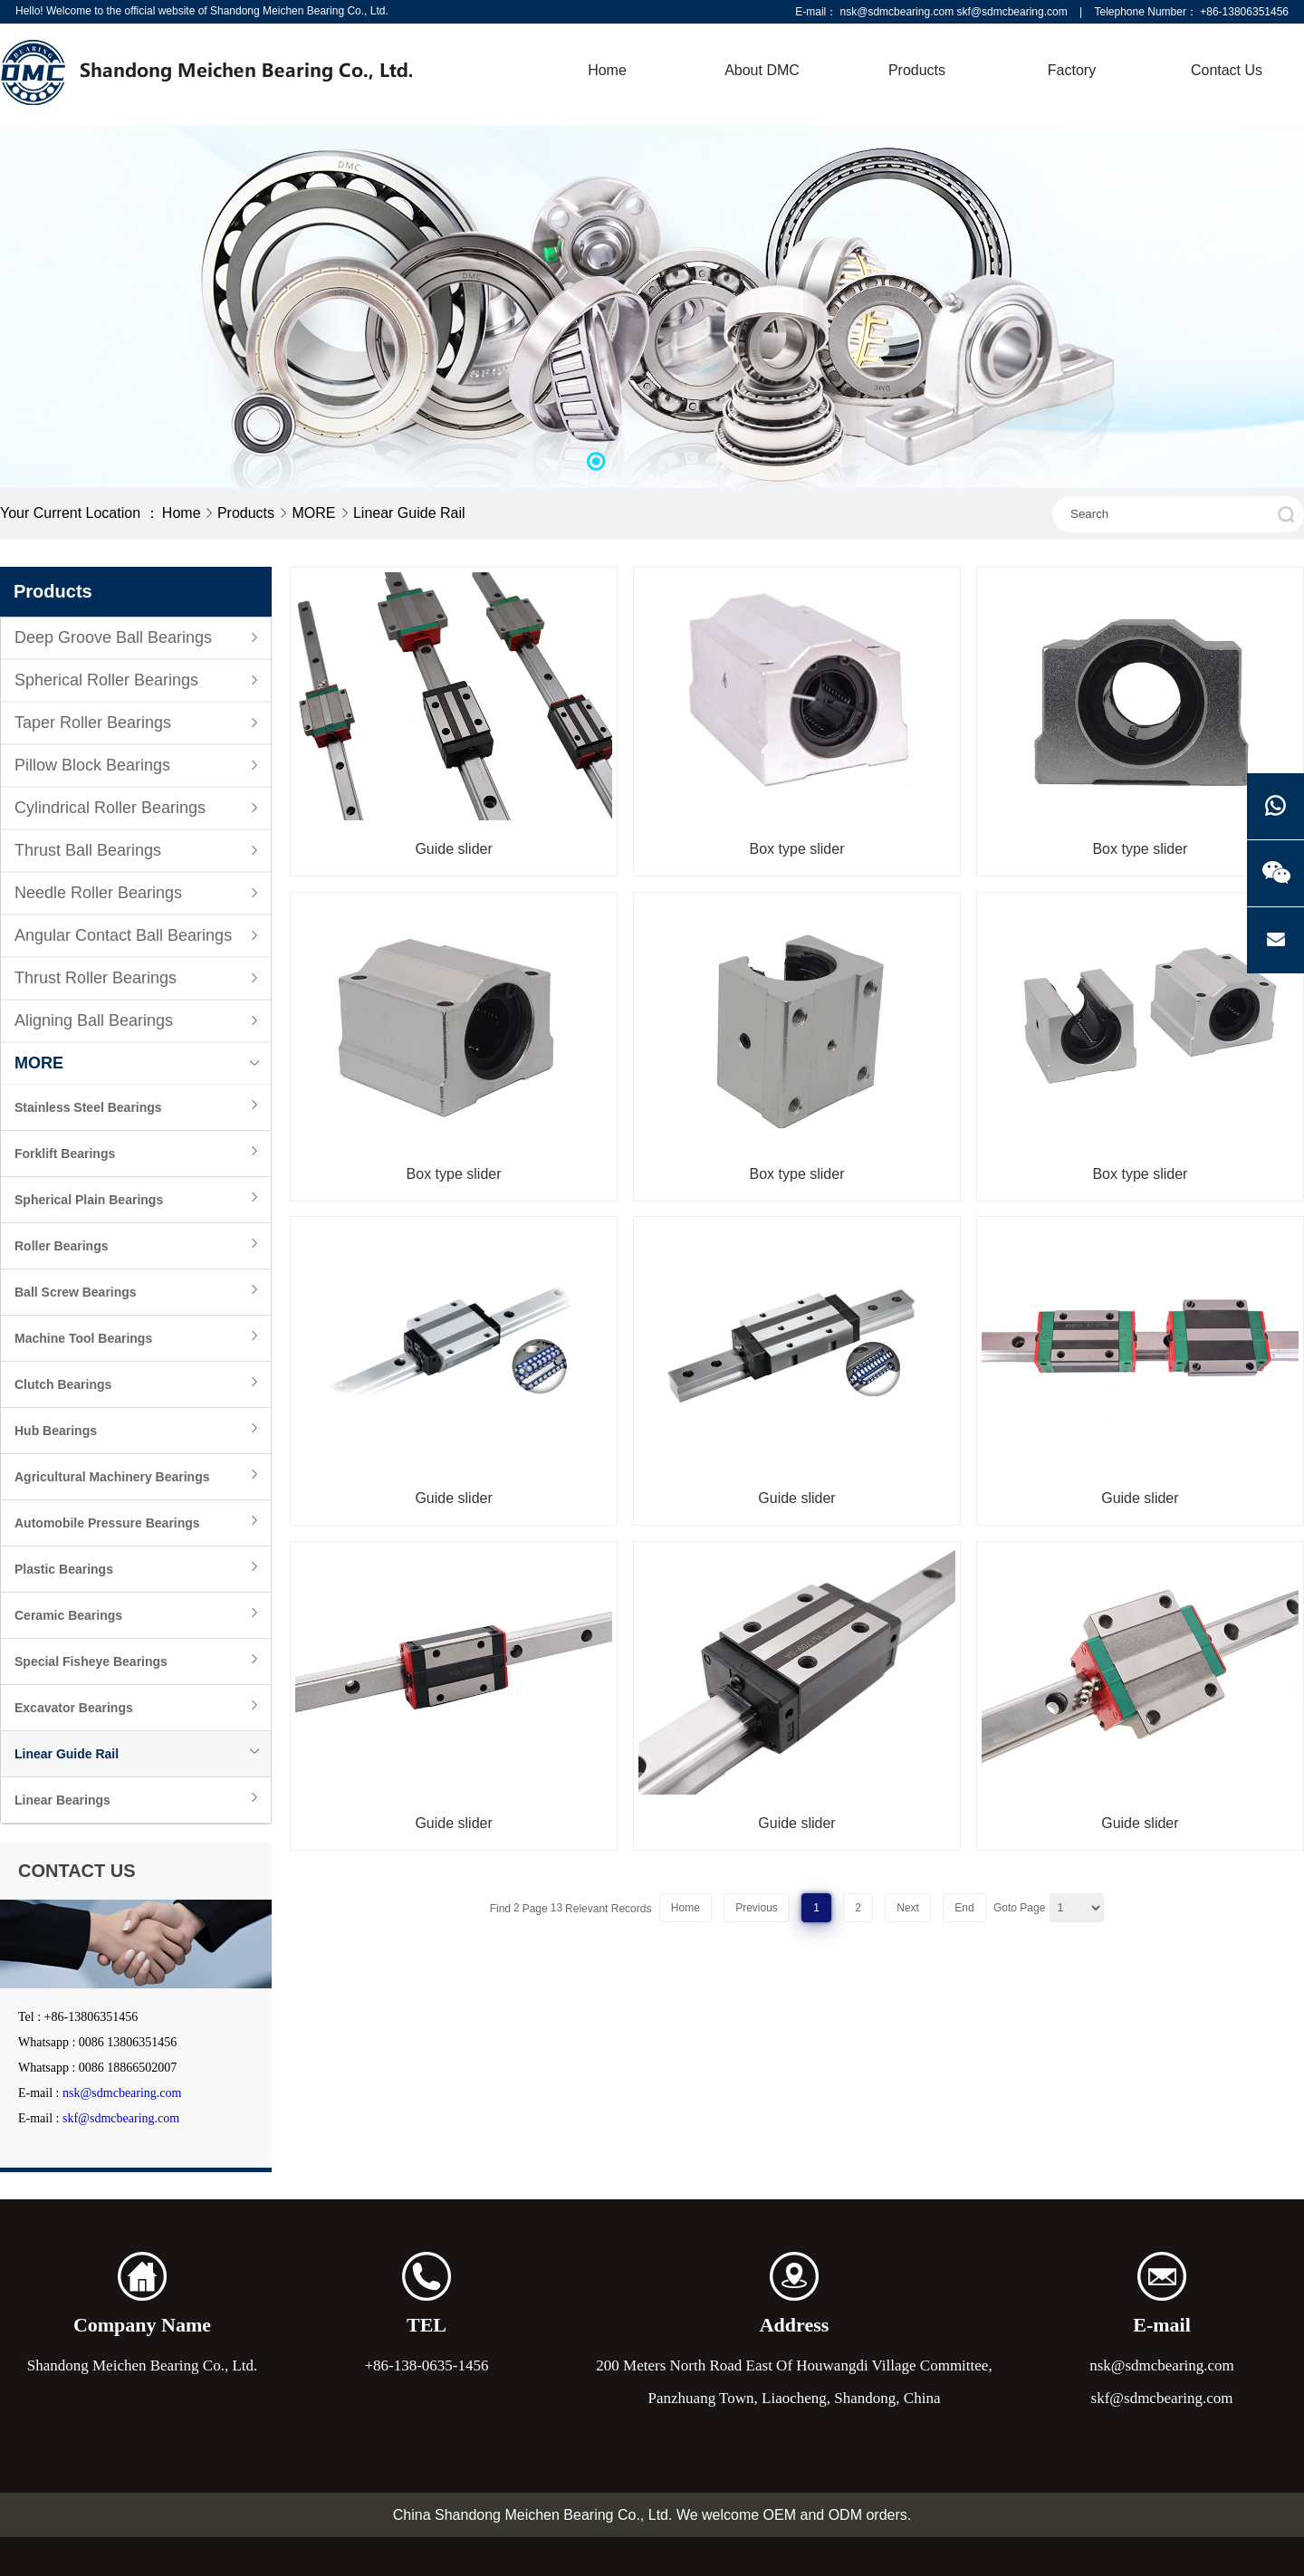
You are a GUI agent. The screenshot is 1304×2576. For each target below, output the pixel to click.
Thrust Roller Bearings (95, 978)
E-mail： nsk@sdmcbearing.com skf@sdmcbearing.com (931, 11)
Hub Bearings (55, 1430)
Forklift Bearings (64, 1153)
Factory (1072, 70)
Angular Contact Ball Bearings (123, 935)
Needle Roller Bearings (98, 893)
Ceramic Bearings (68, 1615)
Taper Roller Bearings (92, 722)
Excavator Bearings (73, 1707)
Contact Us (1226, 70)
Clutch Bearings (62, 1384)
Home (607, 70)
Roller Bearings (61, 1246)
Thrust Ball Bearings (87, 850)
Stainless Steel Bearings (88, 1107)
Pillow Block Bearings (92, 765)
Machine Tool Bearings (83, 1338)
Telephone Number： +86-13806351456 (1192, 11)
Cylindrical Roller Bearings (110, 808)
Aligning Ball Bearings (93, 1020)
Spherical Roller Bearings (106, 680)
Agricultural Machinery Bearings (112, 1477)
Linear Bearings (62, 1800)
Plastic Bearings (63, 1569)
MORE (315, 513)
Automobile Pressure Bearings (107, 1523)
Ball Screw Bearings (75, 1292)
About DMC (762, 70)
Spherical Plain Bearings (88, 1199)
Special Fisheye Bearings (91, 1661)
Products (916, 70)
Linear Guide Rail (409, 513)
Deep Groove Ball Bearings (113, 637)
